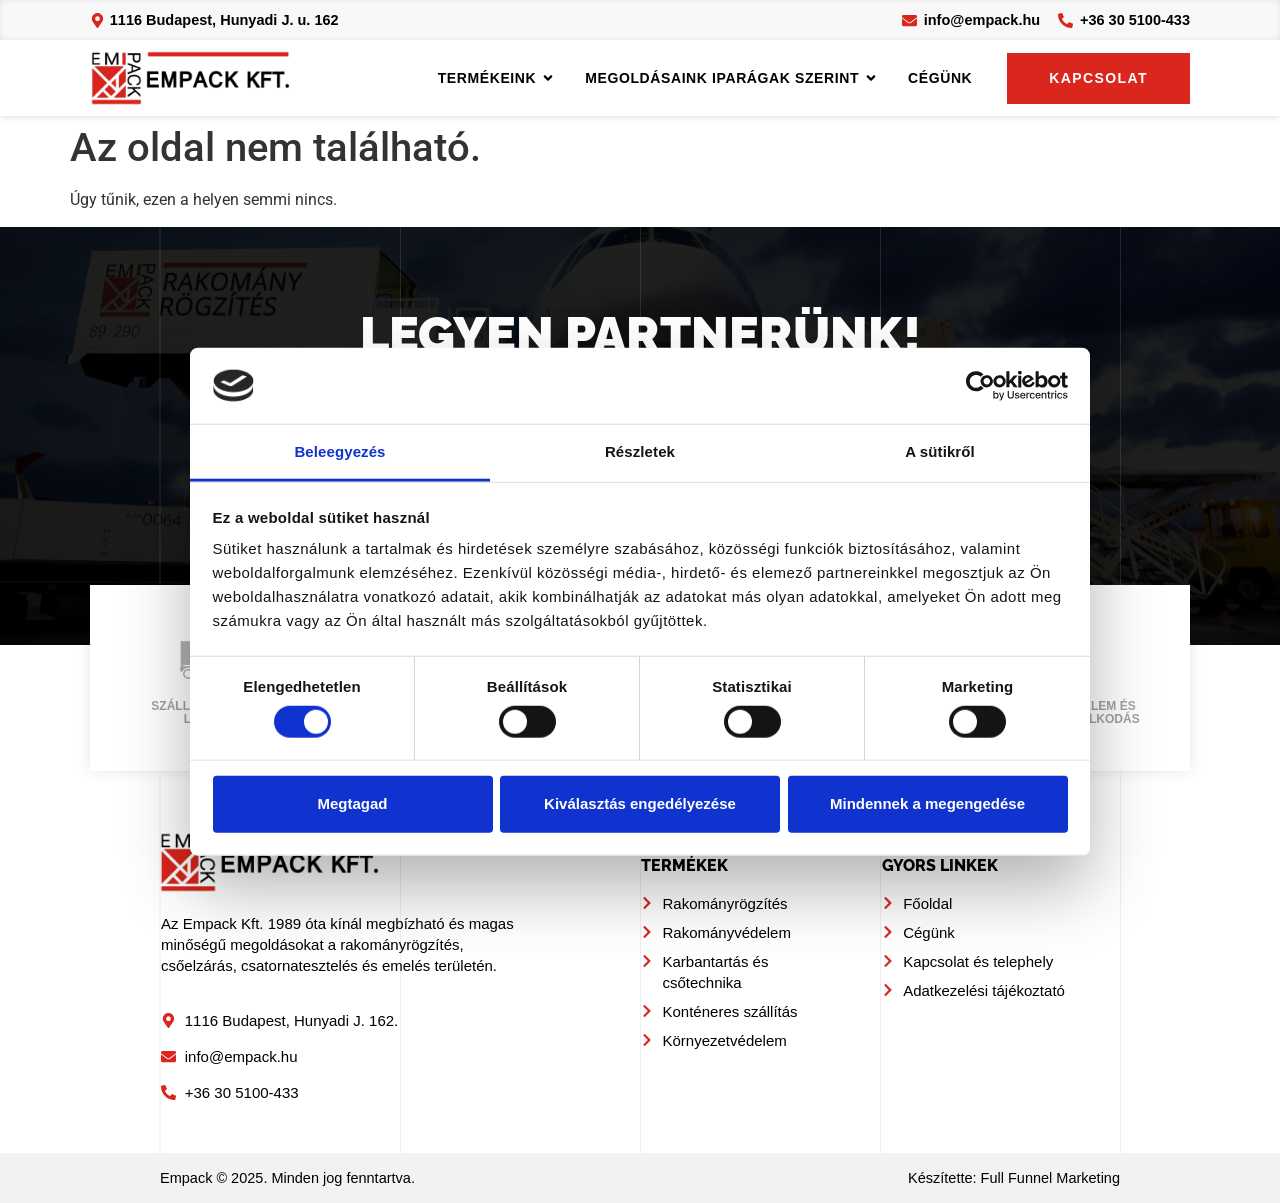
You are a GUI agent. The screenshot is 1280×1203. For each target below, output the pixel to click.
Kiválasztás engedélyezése (640, 803)
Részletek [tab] (640, 451)
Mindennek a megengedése (927, 803)
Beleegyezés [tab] (339, 451)
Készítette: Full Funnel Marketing (1014, 1178)
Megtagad (352, 803)
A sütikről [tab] (940, 451)
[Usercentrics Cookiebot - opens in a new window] (980, 386)
